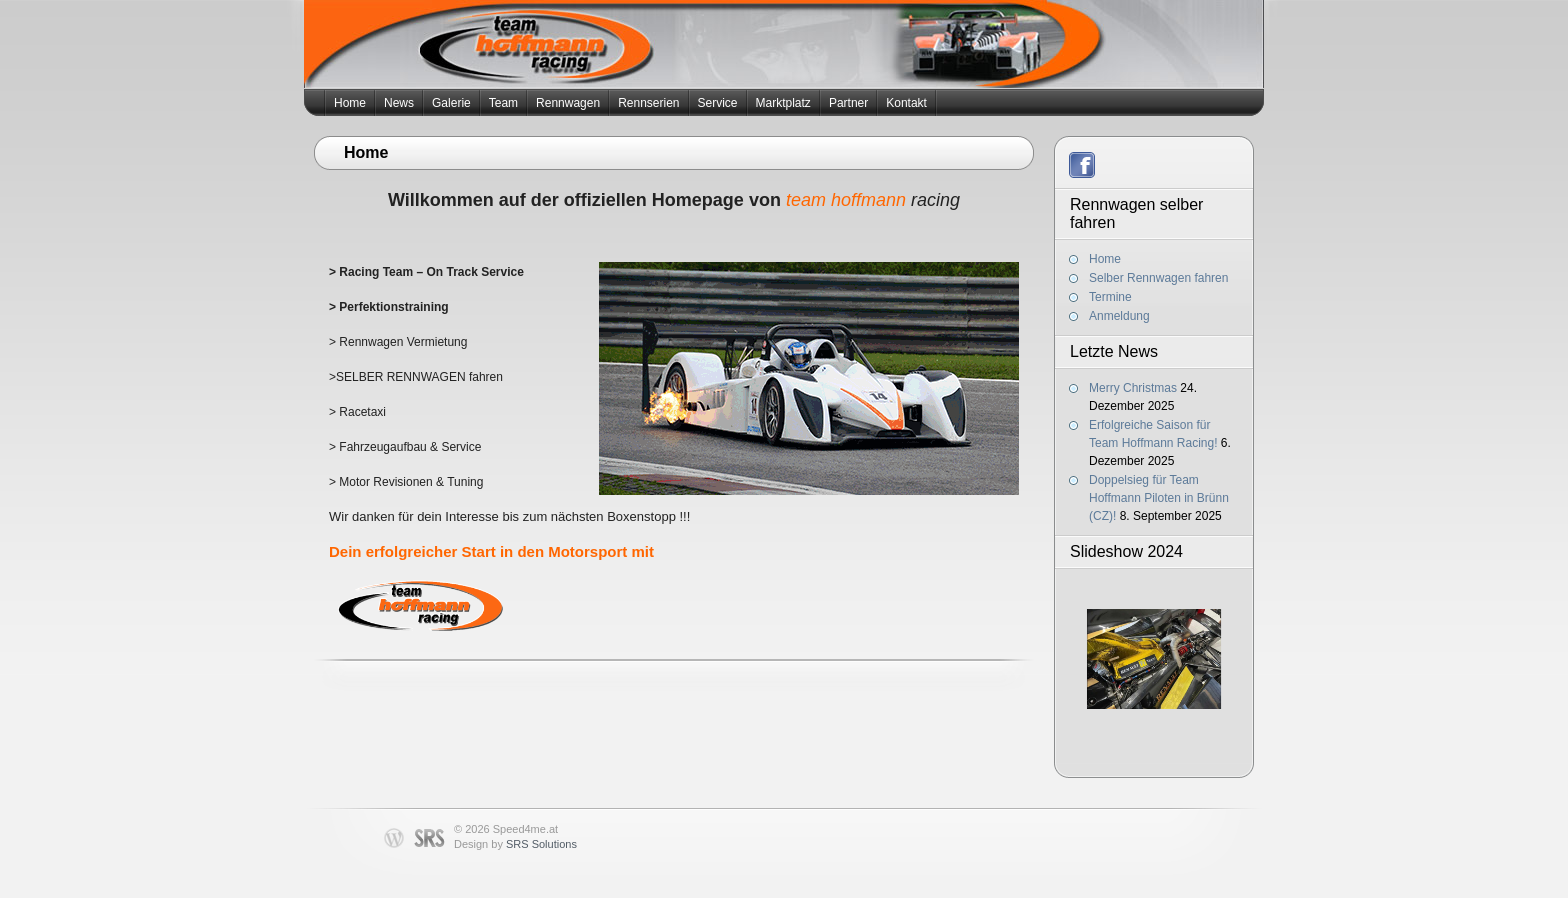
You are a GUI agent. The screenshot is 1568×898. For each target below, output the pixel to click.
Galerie (451, 103)
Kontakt (906, 103)
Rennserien (648, 103)
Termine (1110, 297)
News (399, 103)
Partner (848, 103)
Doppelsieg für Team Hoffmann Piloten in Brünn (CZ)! (1159, 498)
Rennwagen (568, 103)
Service (718, 103)
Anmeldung (1119, 316)
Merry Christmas (1133, 388)
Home (350, 103)
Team (503, 103)
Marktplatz (783, 103)
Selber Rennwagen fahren (1158, 278)
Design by (515, 844)
